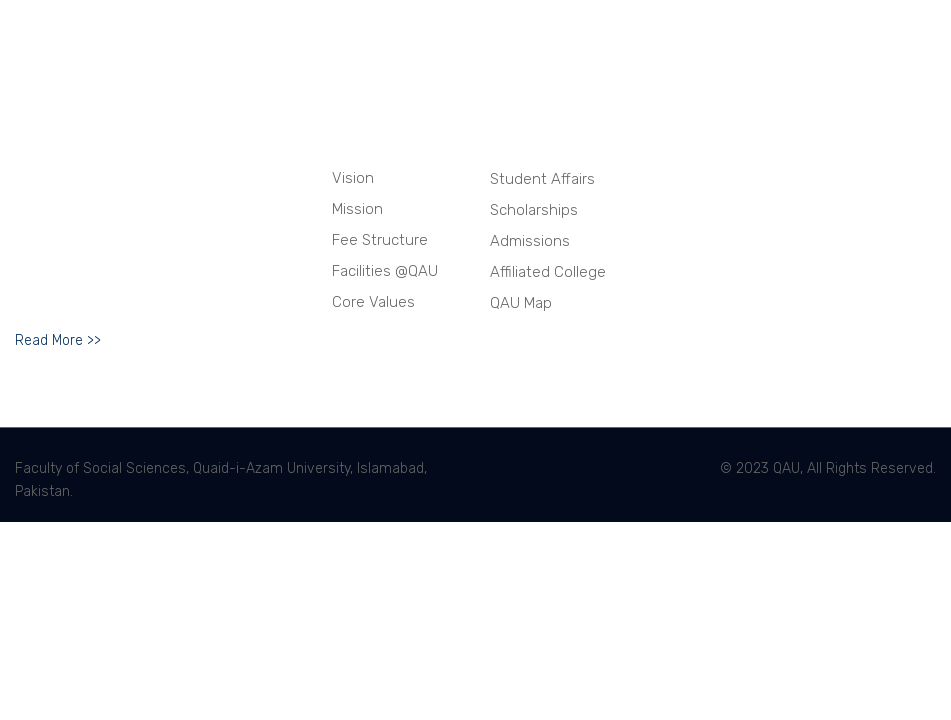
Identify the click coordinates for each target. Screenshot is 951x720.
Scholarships (534, 210)
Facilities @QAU (385, 271)
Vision (353, 178)
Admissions (530, 241)
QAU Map (521, 303)
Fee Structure (380, 240)
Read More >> (58, 340)
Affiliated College (548, 272)
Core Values (373, 302)
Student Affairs (542, 179)
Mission (357, 209)
